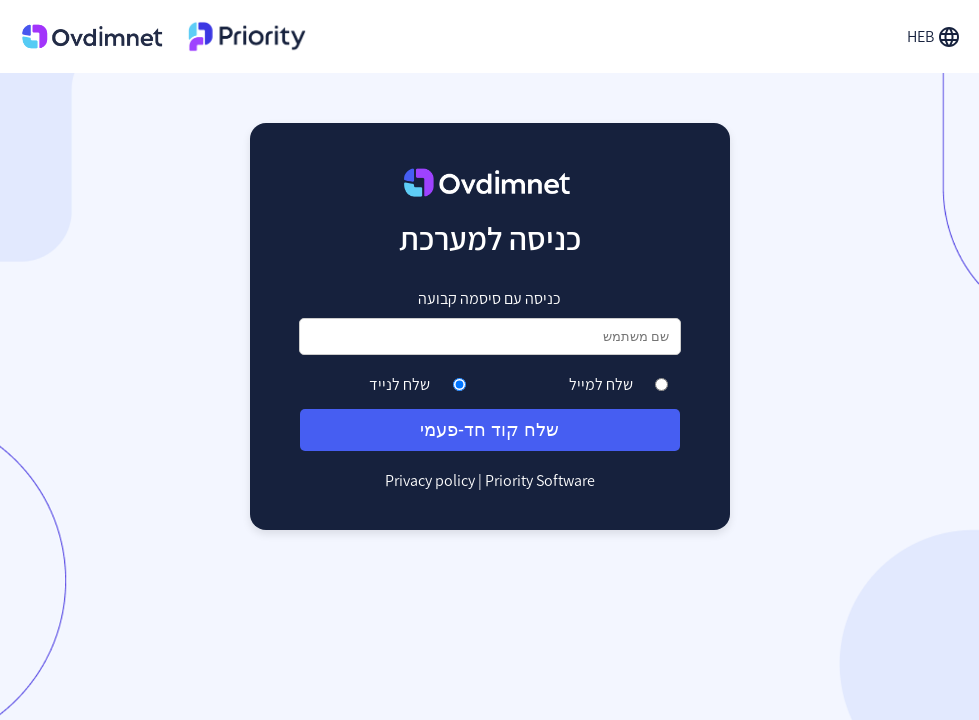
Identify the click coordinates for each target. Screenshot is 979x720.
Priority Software (540, 480)
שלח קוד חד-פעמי (489, 430)
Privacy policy (430, 480)
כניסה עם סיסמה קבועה (489, 298)
